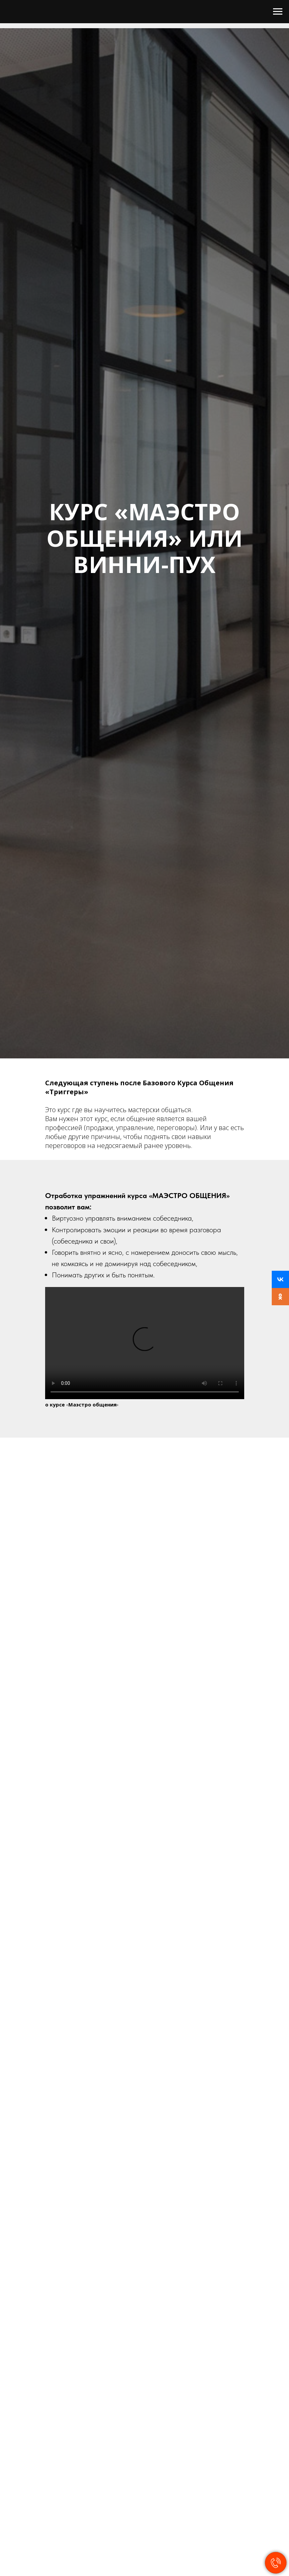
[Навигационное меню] (277, 11)
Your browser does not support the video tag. (144, 1343)
